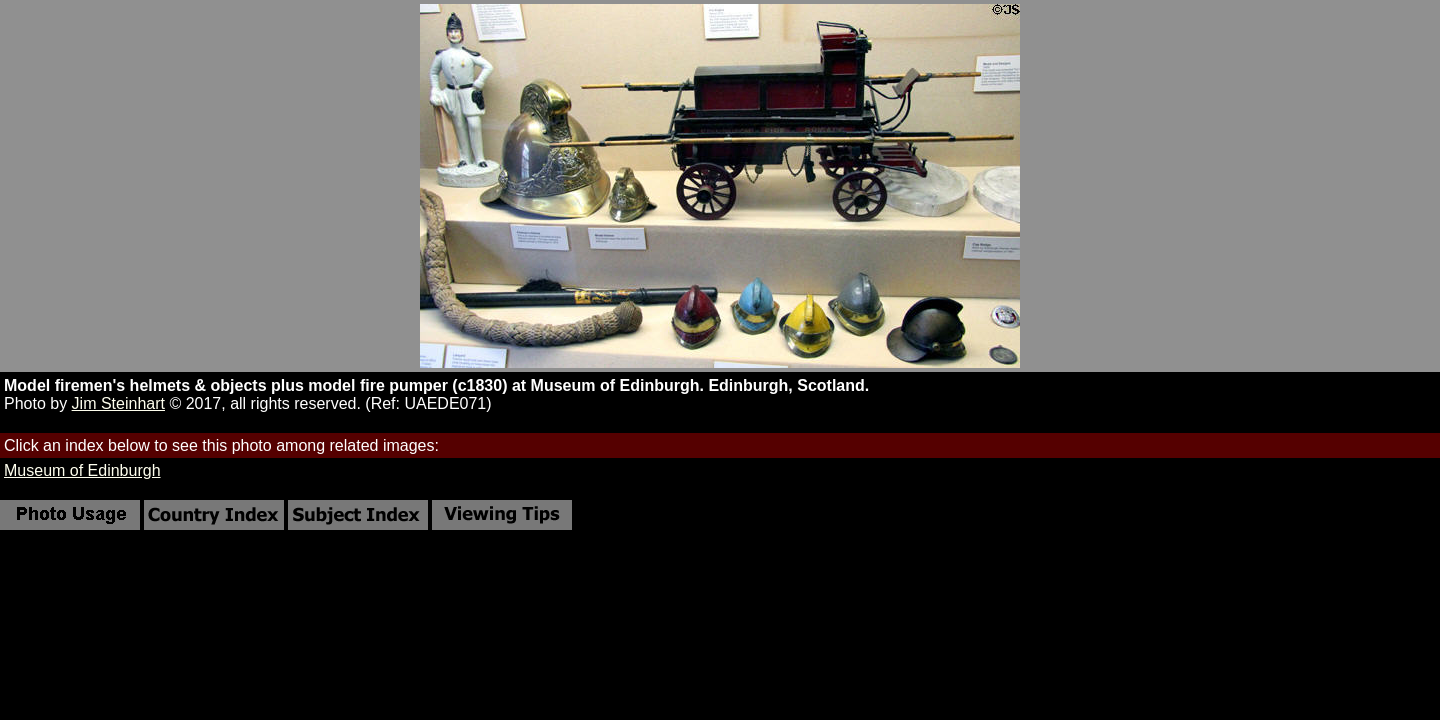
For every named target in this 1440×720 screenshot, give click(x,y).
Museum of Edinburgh (82, 470)
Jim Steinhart (118, 403)
